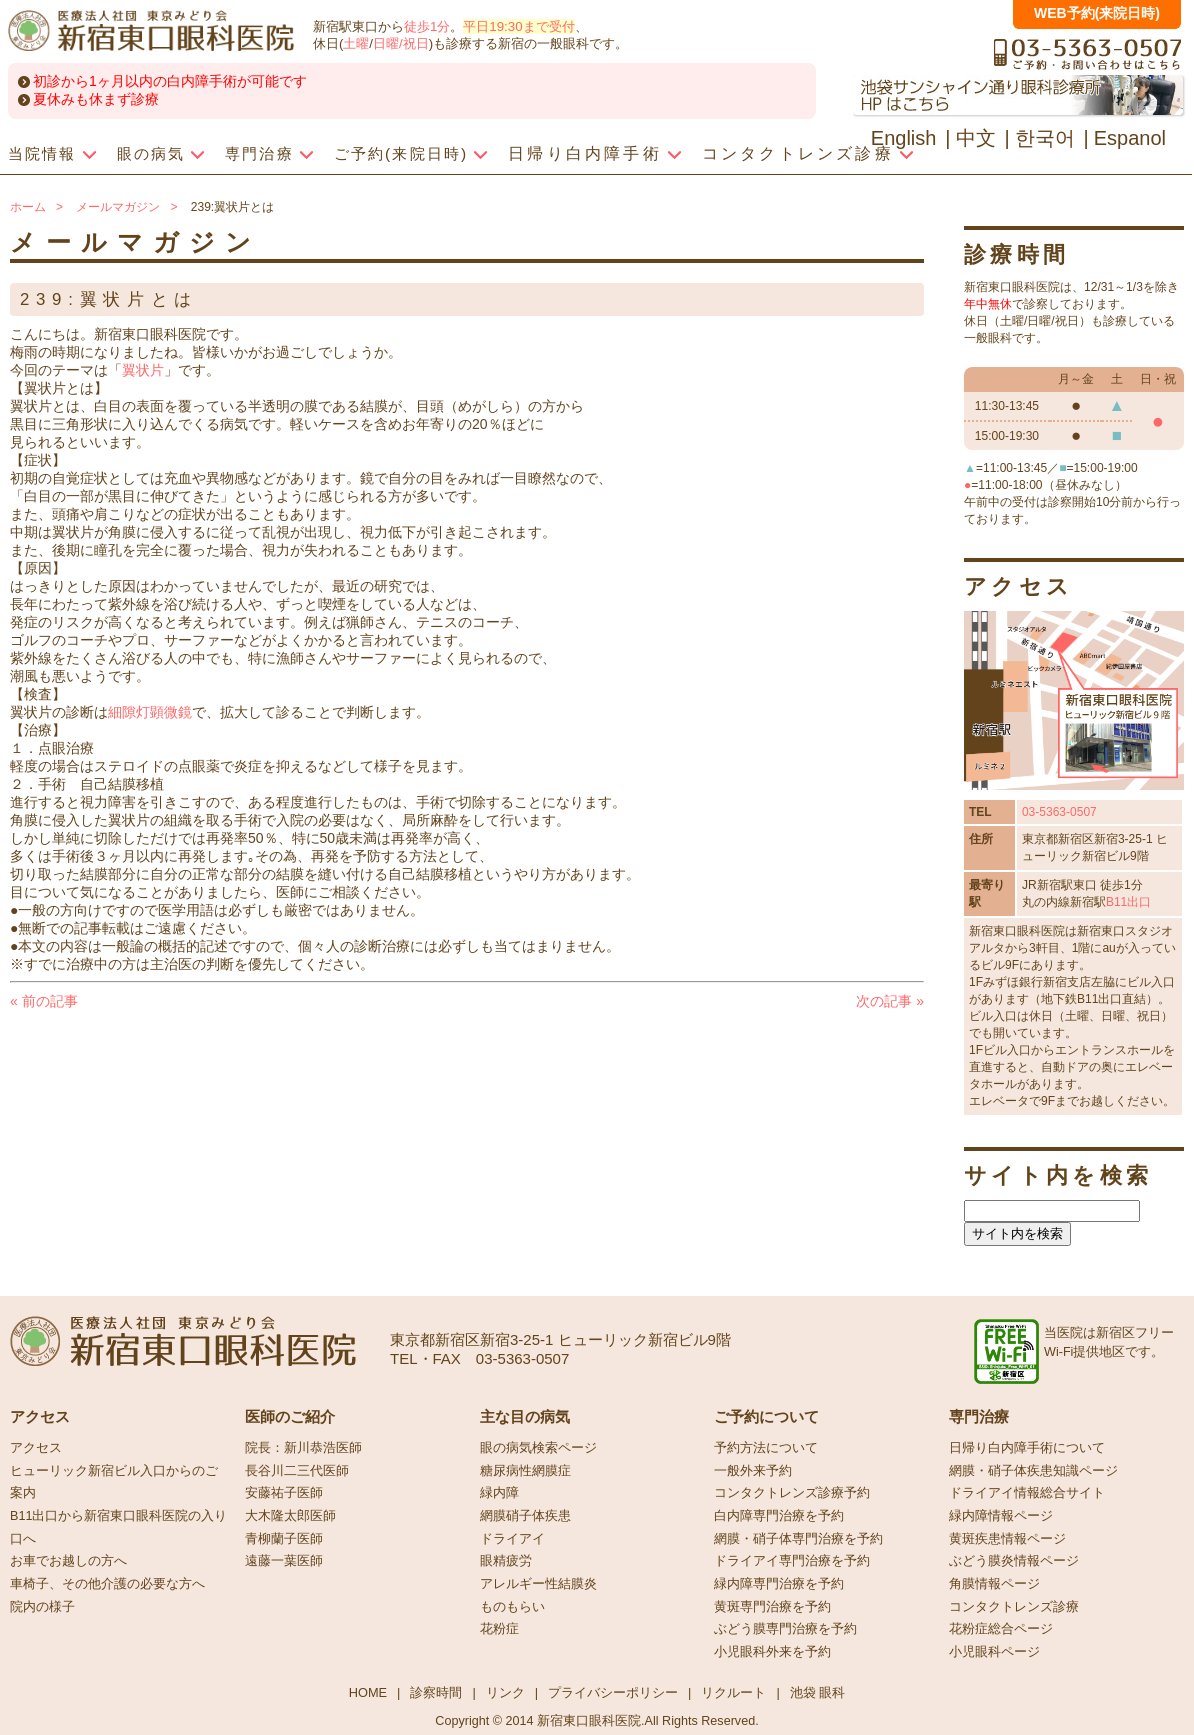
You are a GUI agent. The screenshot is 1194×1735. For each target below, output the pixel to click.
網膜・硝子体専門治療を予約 (798, 1539)
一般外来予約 (753, 1471)
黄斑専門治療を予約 (772, 1607)
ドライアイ (512, 1539)
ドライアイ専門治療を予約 (792, 1561)
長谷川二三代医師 (297, 1471)
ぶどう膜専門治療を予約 (785, 1629)
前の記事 (44, 1001)
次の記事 (890, 1001)
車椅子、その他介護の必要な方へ (107, 1584)
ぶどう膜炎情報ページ (1014, 1561)
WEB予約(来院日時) (1097, 13)
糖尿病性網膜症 (525, 1471)
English (904, 138)
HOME (368, 1692)
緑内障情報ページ (1001, 1516)
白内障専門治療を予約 (779, 1516)
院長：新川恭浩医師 (303, 1448)
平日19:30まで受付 (518, 26)
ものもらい (512, 1607)
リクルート (733, 1692)
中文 (976, 138)
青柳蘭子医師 (284, 1539)
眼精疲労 (506, 1561)
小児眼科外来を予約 (772, 1652)
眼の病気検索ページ (538, 1448)
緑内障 (499, 1493)
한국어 (1045, 138)
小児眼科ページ (994, 1652)
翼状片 (143, 370)
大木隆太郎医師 (290, 1516)
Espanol (1130, 138)
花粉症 (499, 1629)
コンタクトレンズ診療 (1014, 1607)
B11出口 (1128, 902)
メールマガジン (118, 207)
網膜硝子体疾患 (525, 1516)
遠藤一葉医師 (284, 1561)
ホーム (28, 207)
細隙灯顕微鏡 (150, 712)
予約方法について (766, 1448)
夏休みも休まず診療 (96, 99)
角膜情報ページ (994, 1584)
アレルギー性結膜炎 (538, 1584)
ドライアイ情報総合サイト (1027, 1493)
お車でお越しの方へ (68, 1561)
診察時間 (436, 1692)
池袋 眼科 (818, 1692)
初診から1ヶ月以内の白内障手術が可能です (170, 81)
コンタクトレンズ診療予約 (792, 1493)
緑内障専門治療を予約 (779, 1584)
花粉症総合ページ (1001, 1629)
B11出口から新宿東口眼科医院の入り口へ (118, 1527)
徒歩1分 (427, 26)
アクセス (36, 1448)
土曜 (356, 43)
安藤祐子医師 (284, 1493)
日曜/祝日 (401, 43)
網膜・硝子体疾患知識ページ (1033, 1471)
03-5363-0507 (1059, 812)
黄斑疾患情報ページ (1007, 1539)
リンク (505, 1692)
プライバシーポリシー (613, 1692)
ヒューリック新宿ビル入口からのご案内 (114, 1482)
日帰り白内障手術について (1027, 1448)
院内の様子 (42, 1607)
